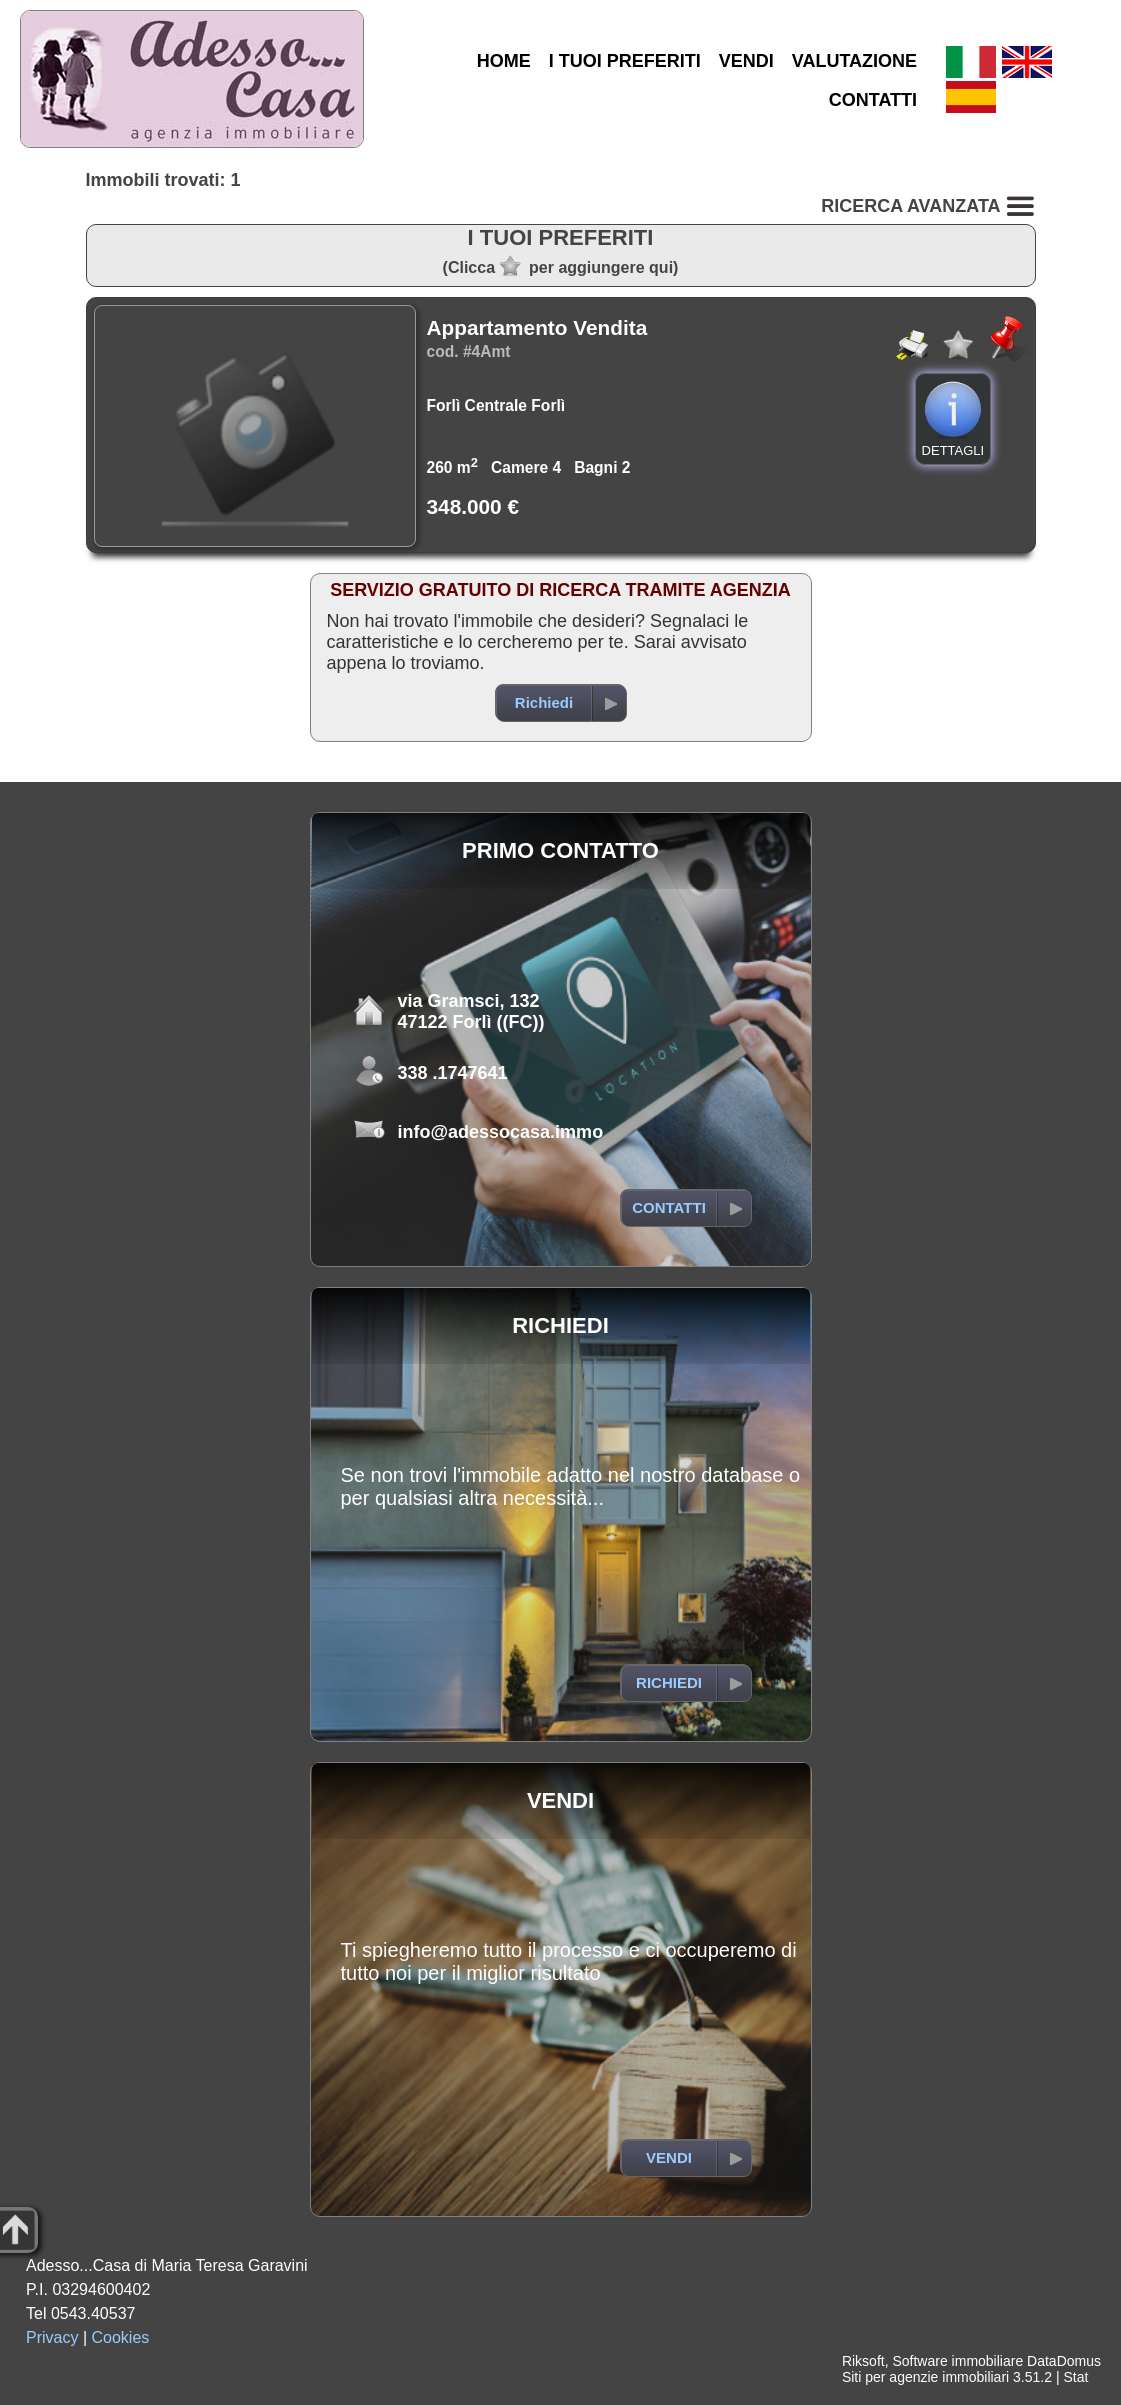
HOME (504, 61)
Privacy (52, 2337)
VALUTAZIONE (854, 61)
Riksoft (863, 2361)
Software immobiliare (957, 2361)
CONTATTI (873, 100)
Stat (1075, 2377)
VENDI (746, 61)
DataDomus (1064, 2361)
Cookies (121, 2337)
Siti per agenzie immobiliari (925, 2377)
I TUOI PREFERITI (625, 61)
